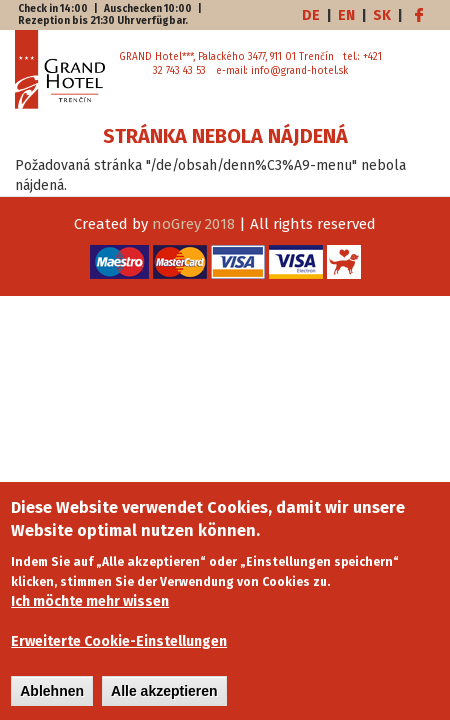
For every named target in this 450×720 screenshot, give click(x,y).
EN (346, 15)
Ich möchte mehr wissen (90, 610)
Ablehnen (52, 700)
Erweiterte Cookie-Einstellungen (119, 650)
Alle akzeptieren (164, 700)
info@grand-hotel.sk (299, 71)
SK (382, 15)
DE (311, 15)
